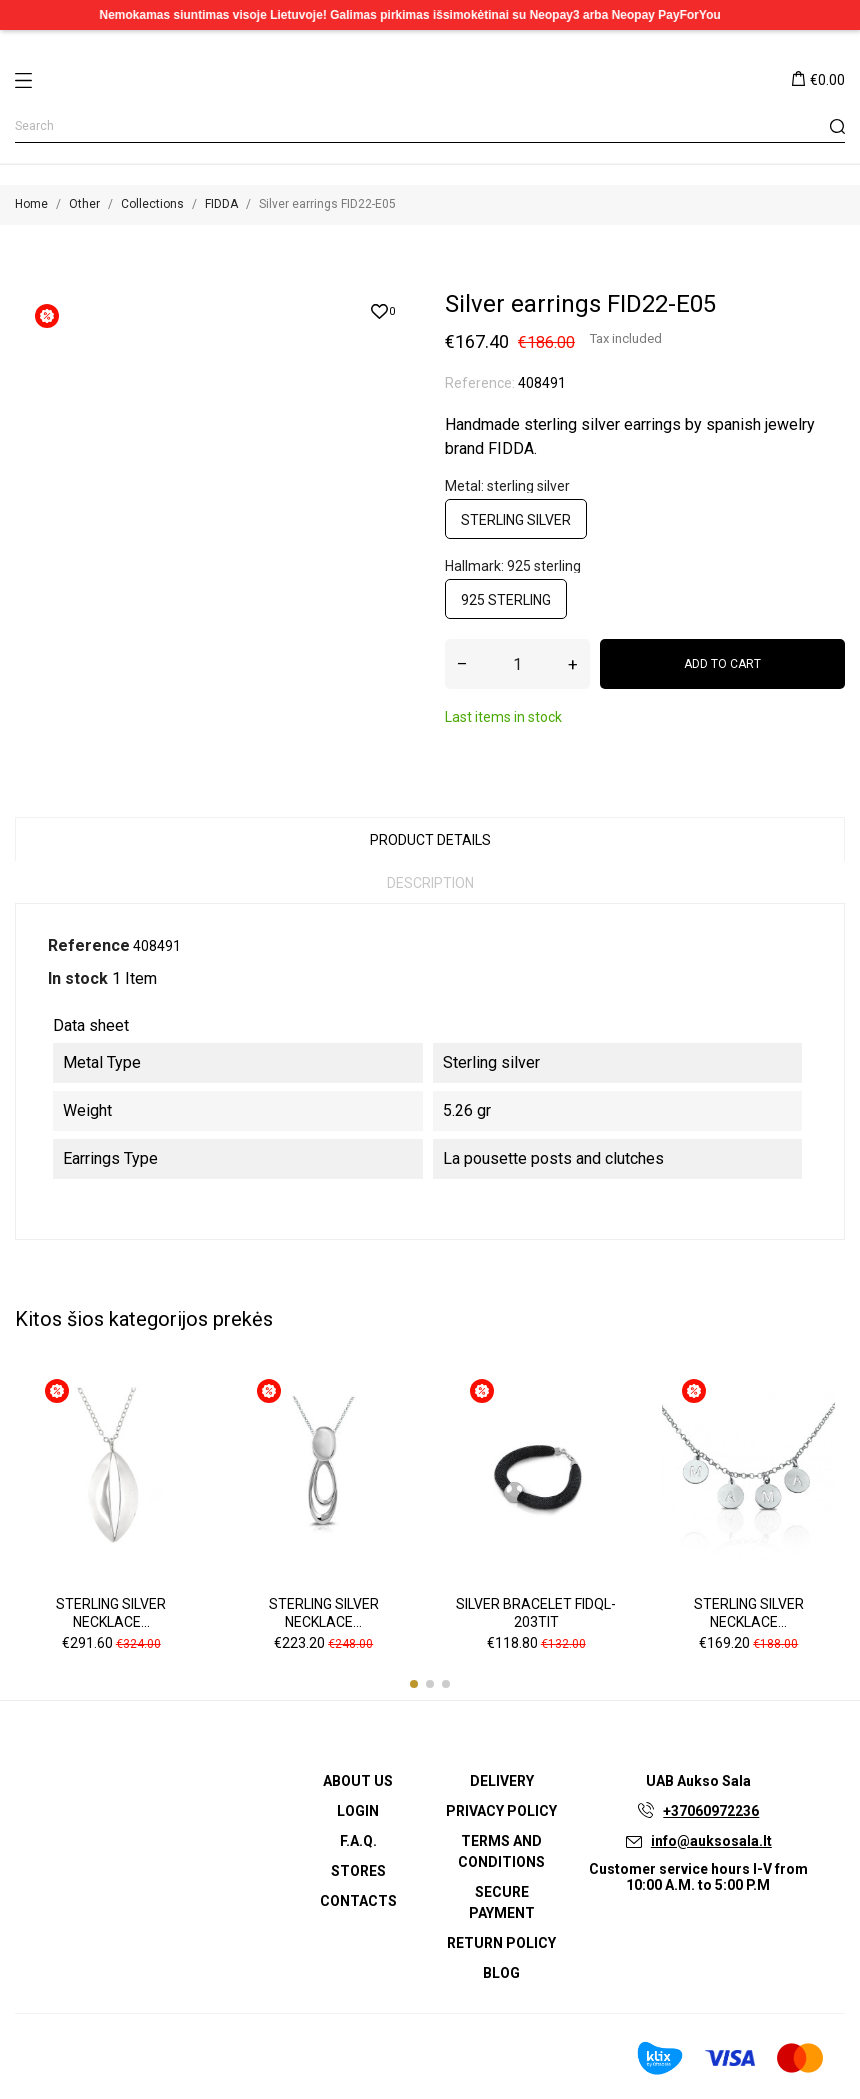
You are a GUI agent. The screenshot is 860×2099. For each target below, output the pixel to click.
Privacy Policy (501, 1811)
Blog (501, 1973)
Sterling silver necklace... (111, 1613)
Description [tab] (430, 883)
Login (358, 1811)
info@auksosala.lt (711, 1841)
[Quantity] (517, 664)
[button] (414, 1684)
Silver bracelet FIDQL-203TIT (536, 1613)
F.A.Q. (358, 1841)
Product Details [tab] (430, 840)
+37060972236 (711, 1811)
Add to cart (722, 664)
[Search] (430, 126)
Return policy (501, 1943)
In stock (78, 978)
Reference (89, 945)
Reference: (480, 383)
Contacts (358, 1901)
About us (358, 1781)
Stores (358, 1871)
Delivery (502, 1781)
